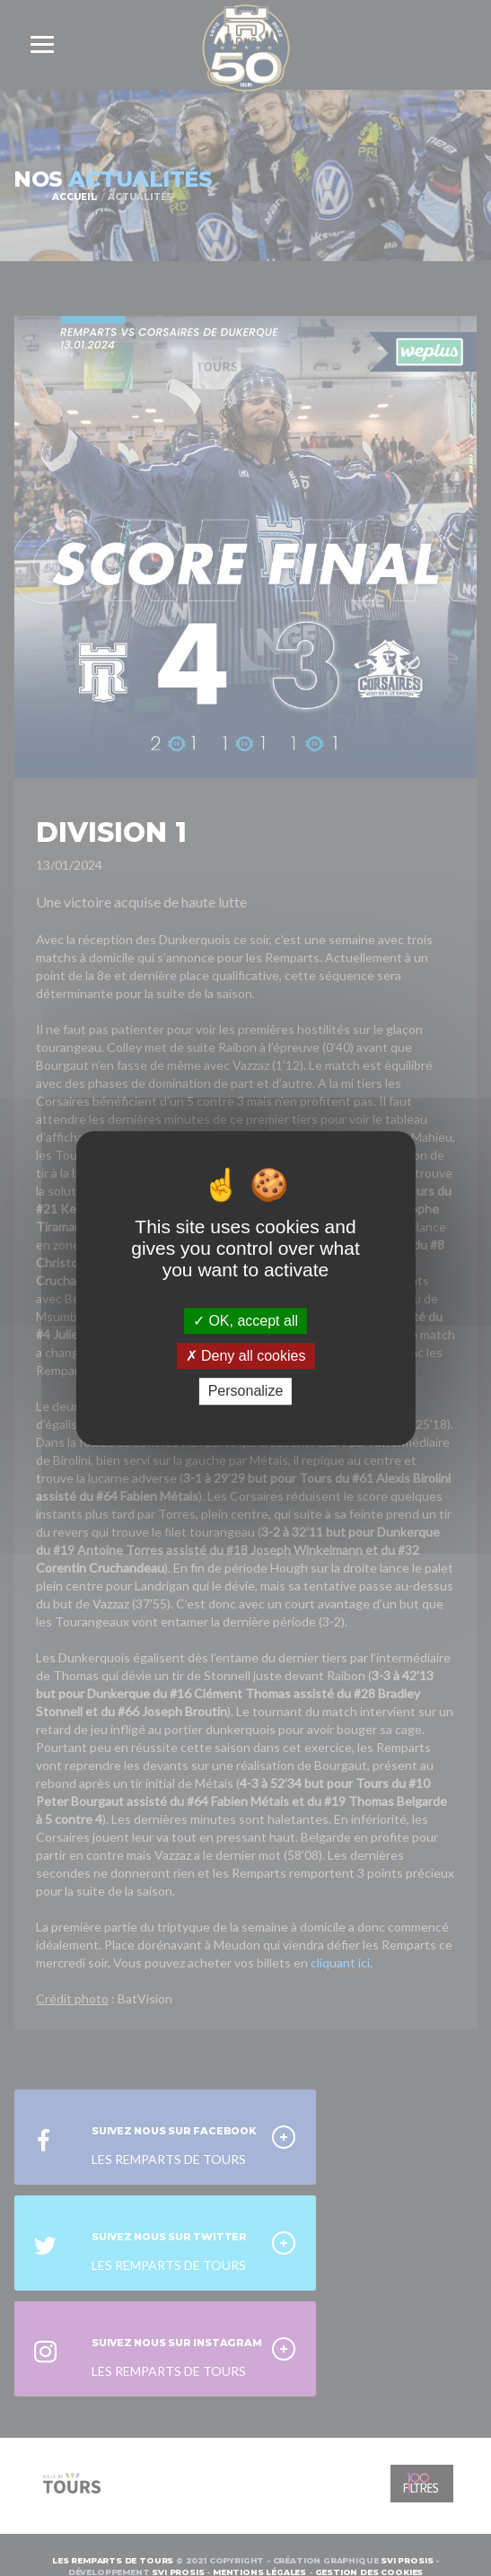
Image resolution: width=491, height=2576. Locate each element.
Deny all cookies (246, 1355)
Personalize (246, 1391)
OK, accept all (245, 1320)
